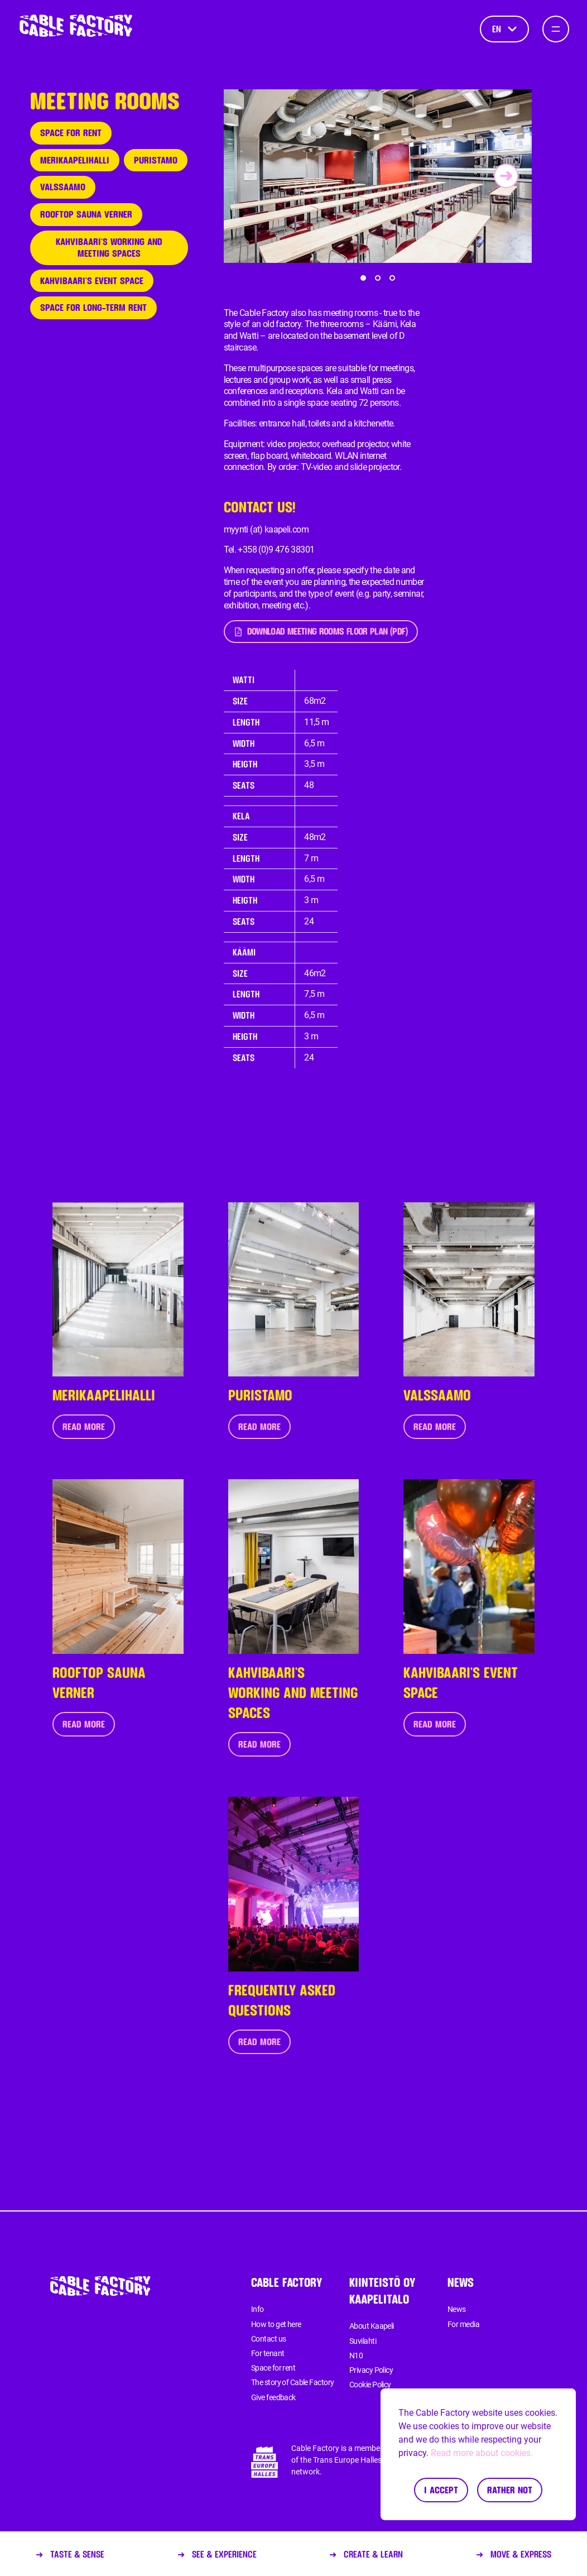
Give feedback (273, 2397)
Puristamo (155, 160)
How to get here (276, 2324)
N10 (356, 2355)
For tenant (267, 2353)
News (457, 2309)
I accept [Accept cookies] (441, 2489)
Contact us (268, 2338)
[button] (363, 278)
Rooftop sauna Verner (86, 214)
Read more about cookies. (482, 2453)
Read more (83, 1426)
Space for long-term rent (93, 307)
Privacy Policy (371, 2370)
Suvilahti (362, 2341)
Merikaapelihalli (74, 160)
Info (257, 2309)
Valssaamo (62, 186)
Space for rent (71, 132)
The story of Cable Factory (292, 2382)
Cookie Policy (370, 2384)
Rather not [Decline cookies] (509, 2489)
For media (463, 2324)
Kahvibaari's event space (91, 280)
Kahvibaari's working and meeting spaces (109, 247)
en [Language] (504, 28)
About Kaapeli (371, 2325)
